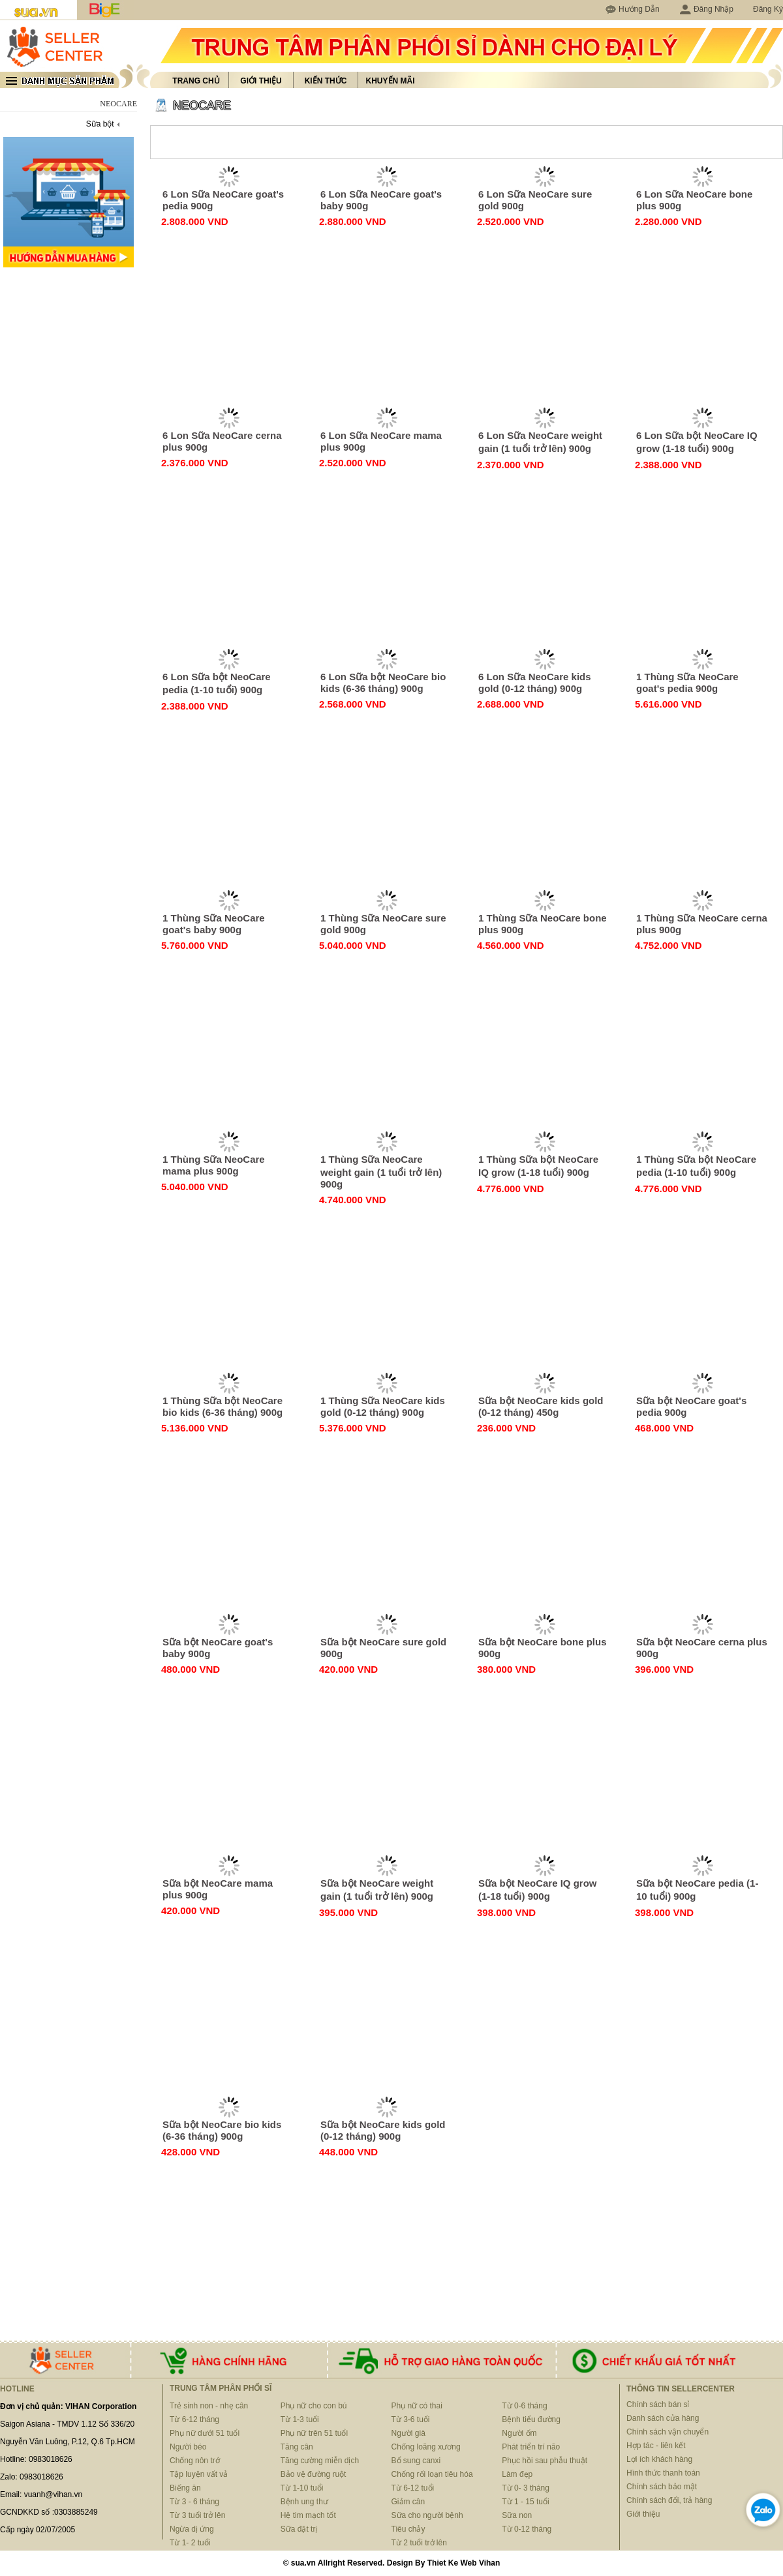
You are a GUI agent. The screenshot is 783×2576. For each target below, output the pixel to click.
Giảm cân (408, 2501)
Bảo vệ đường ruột (313, 2474)
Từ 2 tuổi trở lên (419, 2542)
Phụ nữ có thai (417, 2405)
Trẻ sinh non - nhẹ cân (209, 2405)
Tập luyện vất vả (199, 2474)
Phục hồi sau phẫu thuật (544, 2460)
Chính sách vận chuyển (667, 2431)
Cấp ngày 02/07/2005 (37, 2529)
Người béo (188, 2446)
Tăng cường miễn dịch (320, 2460)
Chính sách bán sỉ (657, 2404)
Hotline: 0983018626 (36, 2459)
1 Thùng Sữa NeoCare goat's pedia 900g (687, 682)
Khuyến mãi (390, 80)
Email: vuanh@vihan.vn (41, 2494)
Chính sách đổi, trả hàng (669, 2500)
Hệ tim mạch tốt (308, 2515)
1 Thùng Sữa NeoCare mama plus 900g (213, 1165)
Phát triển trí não (531, 2446)
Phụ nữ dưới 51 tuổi (204, 2433)
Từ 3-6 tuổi (411, 2419)
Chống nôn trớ (195, 2460)
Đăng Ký (768, 9)
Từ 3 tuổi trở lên (197, 2515)
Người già (408, 2433)
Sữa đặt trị (299, 2529)
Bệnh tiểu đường (531, 2419)
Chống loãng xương (426, 2446)
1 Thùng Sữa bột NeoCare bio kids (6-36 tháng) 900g (222, 1406)
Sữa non (517, 2515)
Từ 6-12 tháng (194, 2419)
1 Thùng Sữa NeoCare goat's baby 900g (213, 923)
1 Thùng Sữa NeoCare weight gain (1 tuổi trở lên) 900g (381, 1172)
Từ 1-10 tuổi (302, 2488)
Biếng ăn (185, 2488)
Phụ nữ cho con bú (314, 2405)
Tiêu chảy (408, 2529)
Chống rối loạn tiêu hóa (432, 2474)
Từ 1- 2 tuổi (190, 2542)
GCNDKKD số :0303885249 (49, 2512)
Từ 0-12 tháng (526, 2529)
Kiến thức (326, 80)
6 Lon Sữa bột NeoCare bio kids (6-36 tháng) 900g (383, 682)
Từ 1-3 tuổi (300, 2419)
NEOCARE (202, 105)
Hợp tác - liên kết (656, 2445)
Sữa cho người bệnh (427, 2515)
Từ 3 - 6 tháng (194, 2501)
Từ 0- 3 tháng (525, 2488)
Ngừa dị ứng (192, 2529)
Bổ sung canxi (416, 2460)
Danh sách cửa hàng (662, 2418)
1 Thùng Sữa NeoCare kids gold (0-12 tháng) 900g (382, 1406)
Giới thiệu (260, 80)
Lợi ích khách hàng (659, 2459)
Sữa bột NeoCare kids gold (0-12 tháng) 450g (541, 1406)
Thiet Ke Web (452, 2563)
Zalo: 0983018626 (31, 2476)
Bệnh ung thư (304, 2501)
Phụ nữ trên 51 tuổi (314, 2433)
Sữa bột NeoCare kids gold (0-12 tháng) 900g (383, 2130)
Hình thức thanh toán (663, 2473)
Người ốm (519, 2433)
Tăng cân (297, 2446)
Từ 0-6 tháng (524, 2405)
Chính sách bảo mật (661, 2486)
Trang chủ (195, 80)
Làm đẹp (517, 2474)
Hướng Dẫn (639, 9)
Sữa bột (100, 123)
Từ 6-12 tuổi (413, 2488)
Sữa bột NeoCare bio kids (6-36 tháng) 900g (221, 2130)
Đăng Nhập (706, 9)
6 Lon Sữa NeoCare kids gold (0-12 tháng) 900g (534, 682)
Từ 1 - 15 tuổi (525, 2501)
